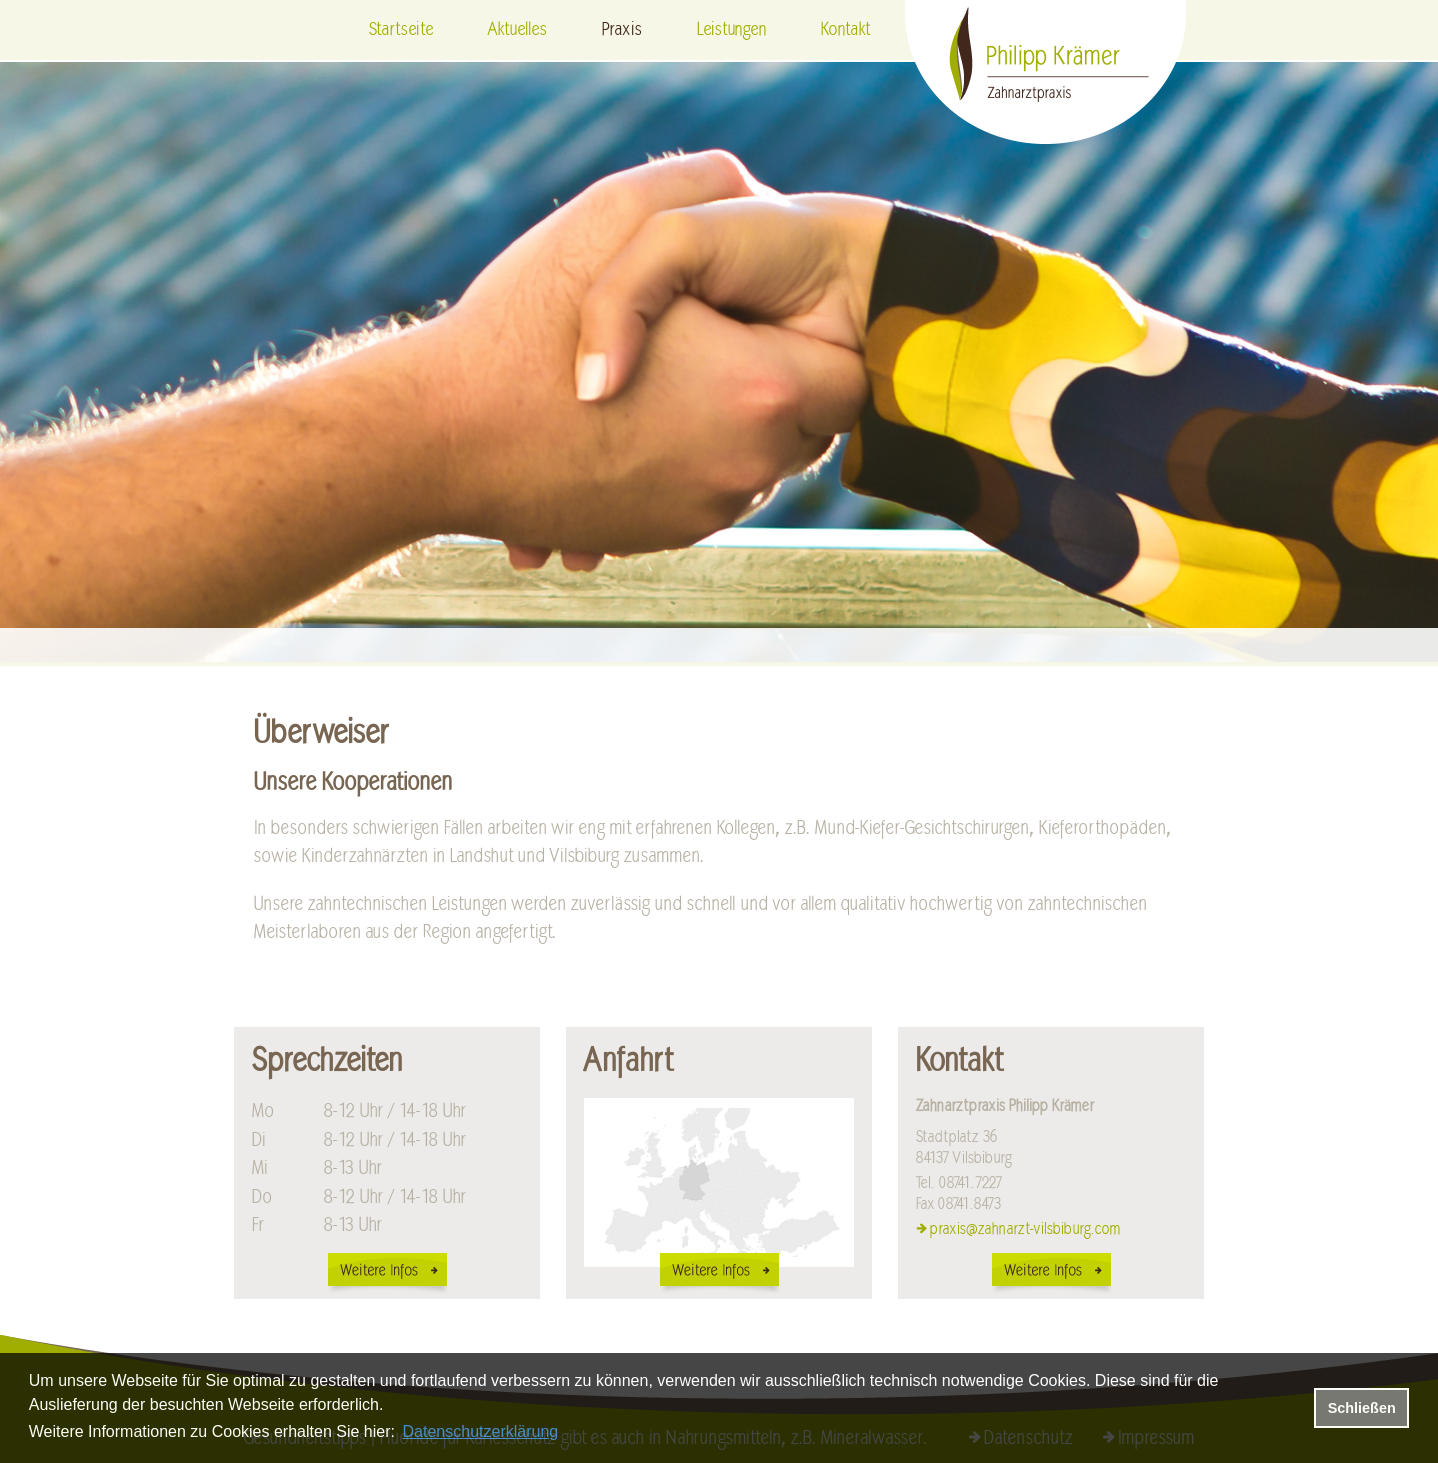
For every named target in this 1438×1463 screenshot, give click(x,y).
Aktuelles (517, 30)
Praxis (622, 30)
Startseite (401, 30)
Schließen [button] (1362, 1408)
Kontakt (845, 30)
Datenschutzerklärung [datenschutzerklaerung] (481, 1431)
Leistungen (731, 30)
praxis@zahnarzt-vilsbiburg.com (1025, 1229)
